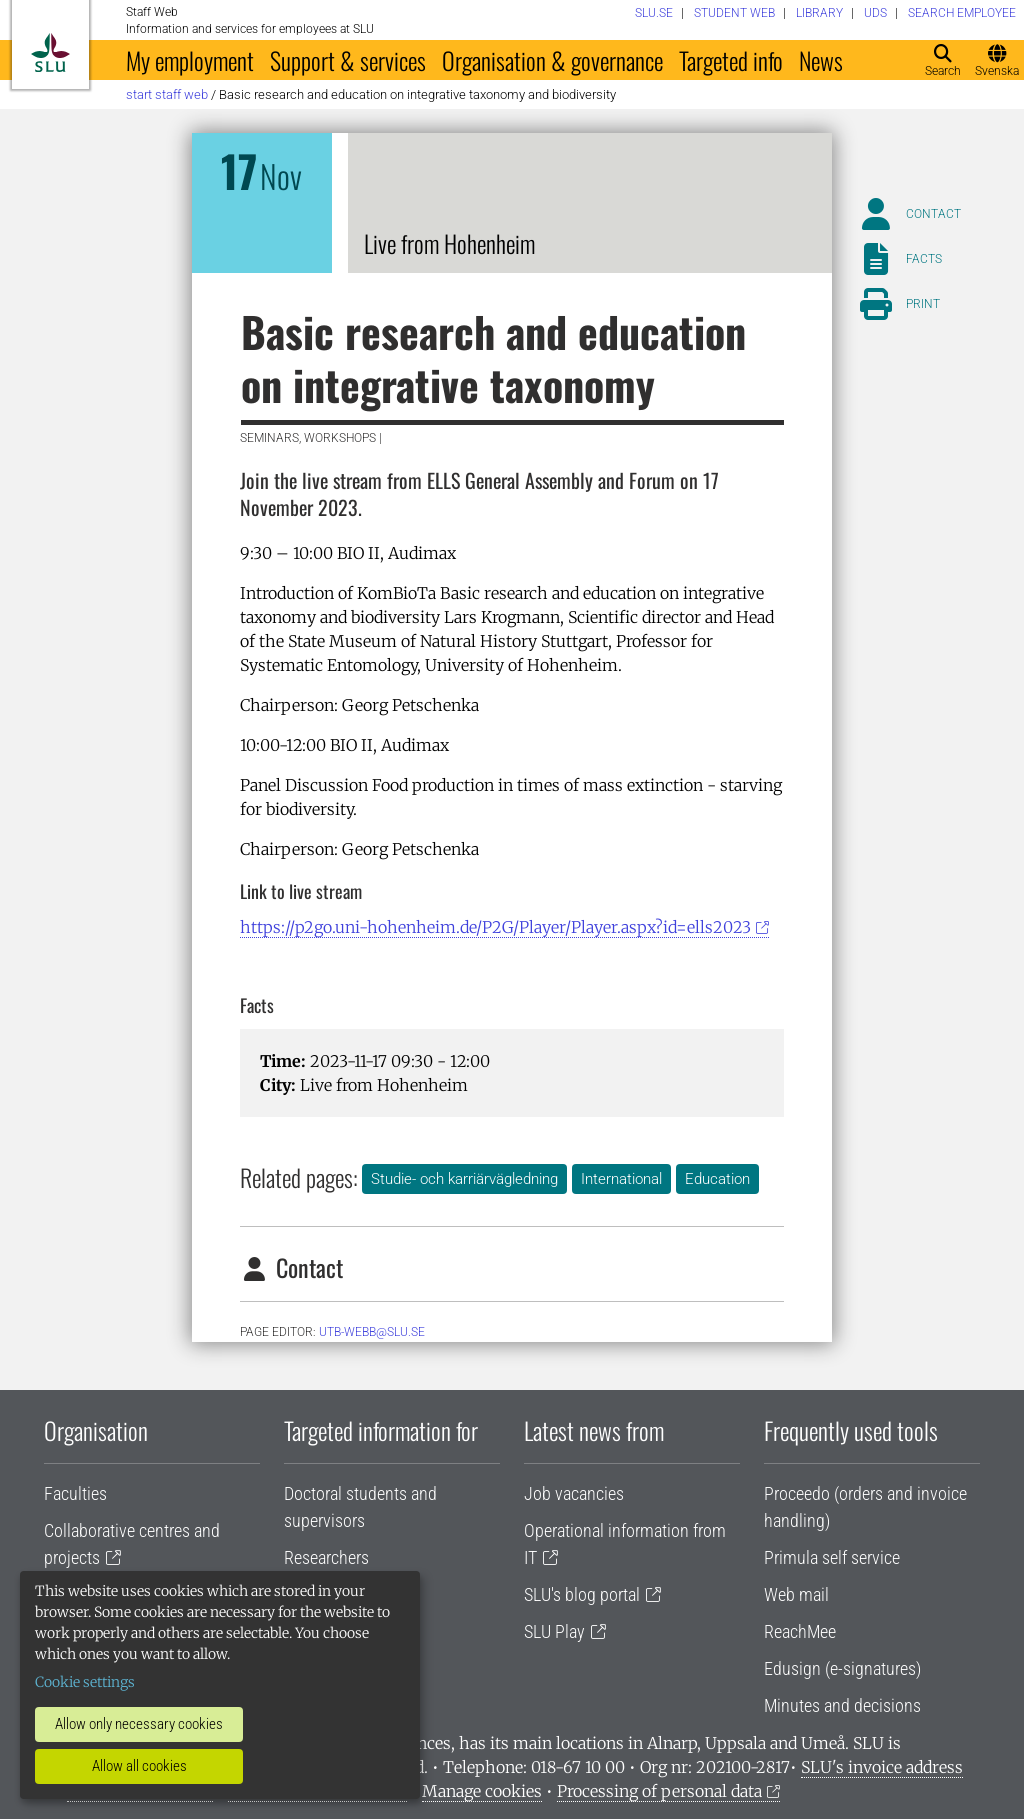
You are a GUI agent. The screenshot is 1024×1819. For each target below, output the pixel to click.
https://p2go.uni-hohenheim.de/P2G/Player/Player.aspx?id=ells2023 (495, 927)
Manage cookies (482, 1791)
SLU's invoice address (882, 1767)
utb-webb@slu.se (372, 1332)
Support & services (348, 60)
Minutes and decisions (842, 1705)
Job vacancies (574, 1493)
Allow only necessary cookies (139, 1724)
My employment (190, 60)
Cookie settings (85, 1682)
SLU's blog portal (582, 1594)
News (821, 60)
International (621, 1179)
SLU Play (554, 1631)
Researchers (326, 1557)
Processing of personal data (659, 1791)
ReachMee (800, 1631)
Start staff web (167, 94)
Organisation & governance (552, 60)
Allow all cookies (139, 1766)
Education (717, 1179)
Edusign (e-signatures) (842, 1668)
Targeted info (731, 60)
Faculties (75, 1493)
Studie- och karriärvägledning (464, 1179)
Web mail (796, 1594)
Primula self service (832, 1557)
